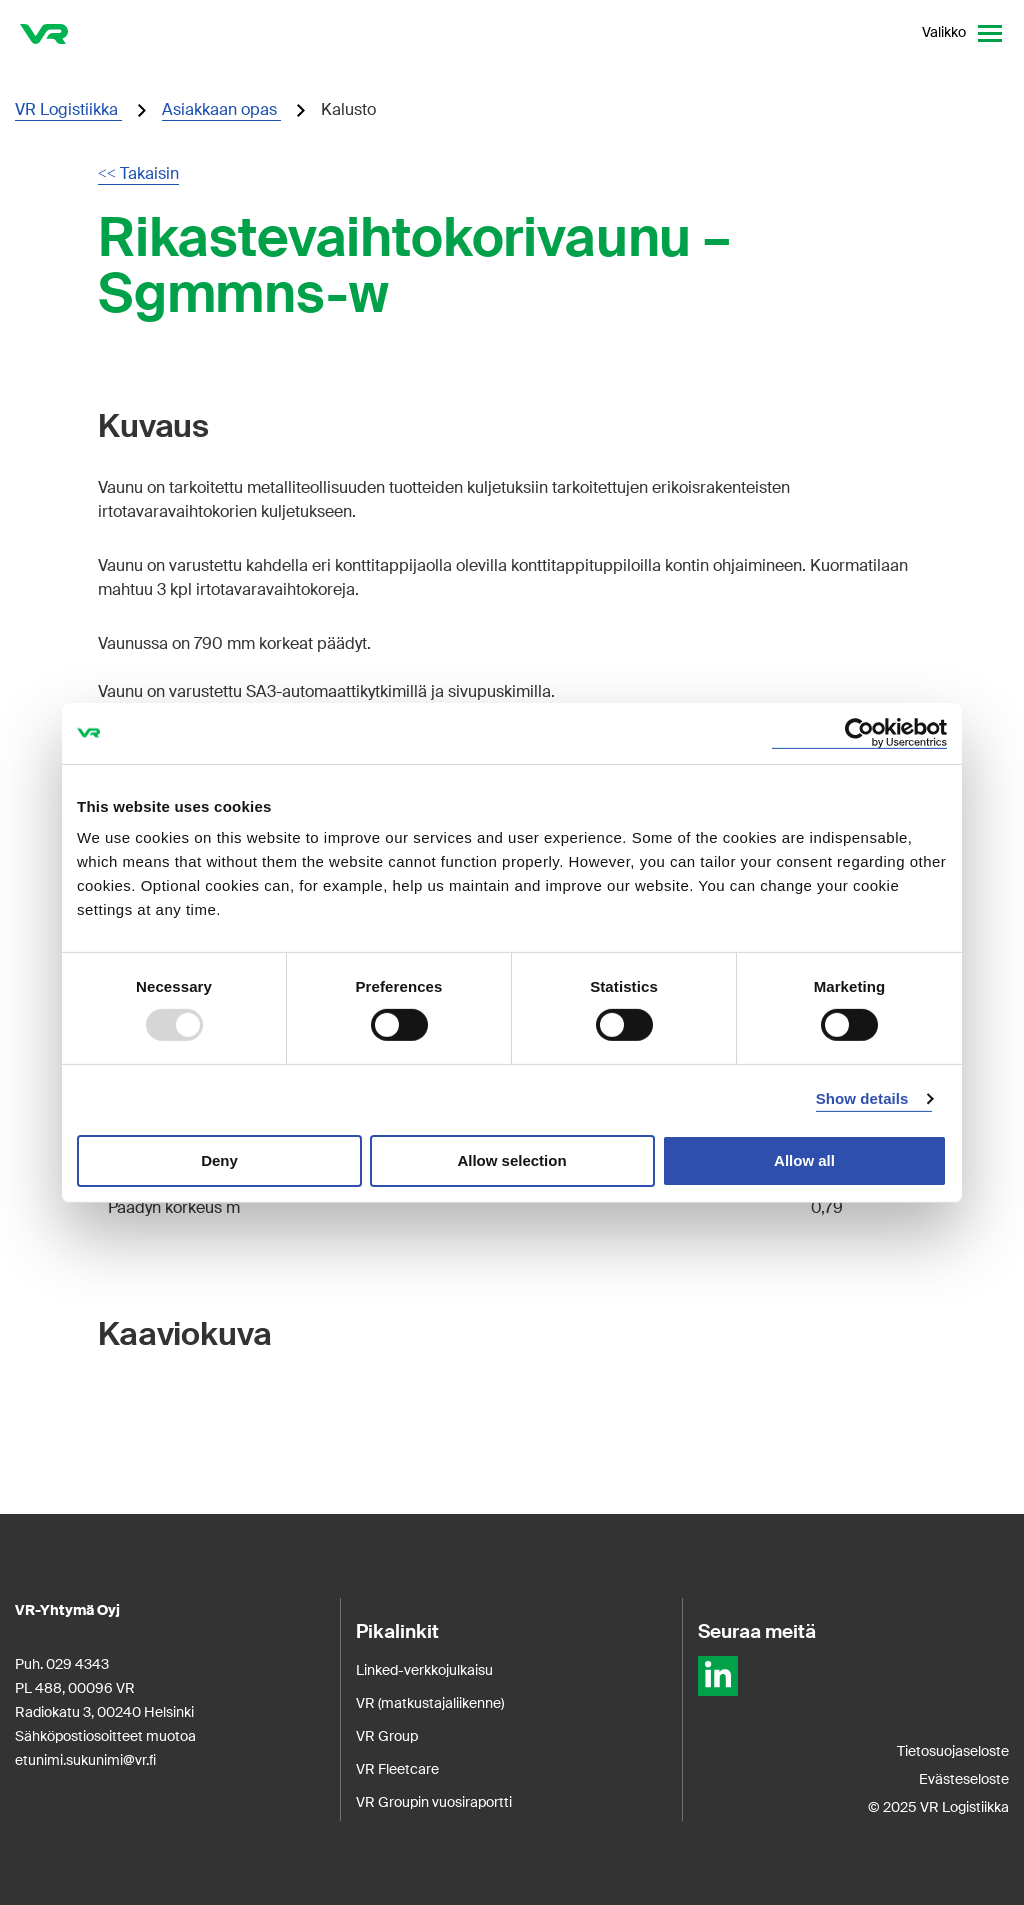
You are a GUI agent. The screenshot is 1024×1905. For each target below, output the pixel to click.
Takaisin (138, 173)
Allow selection (511, 1160)
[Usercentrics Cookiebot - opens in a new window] (859, 732)
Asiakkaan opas (221, 109)
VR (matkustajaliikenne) (430, 1703)
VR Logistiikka (68, 109)
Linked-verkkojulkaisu (424, 1670)
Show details (862, 1098)
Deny (219, 1160)
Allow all (804, 1160)
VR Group (387, 1736)
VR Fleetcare (397, 1769)
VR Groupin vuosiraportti (434, 1802)
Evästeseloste (964, 1779)
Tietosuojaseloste (953, 1751)
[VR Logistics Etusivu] (44, 33)
